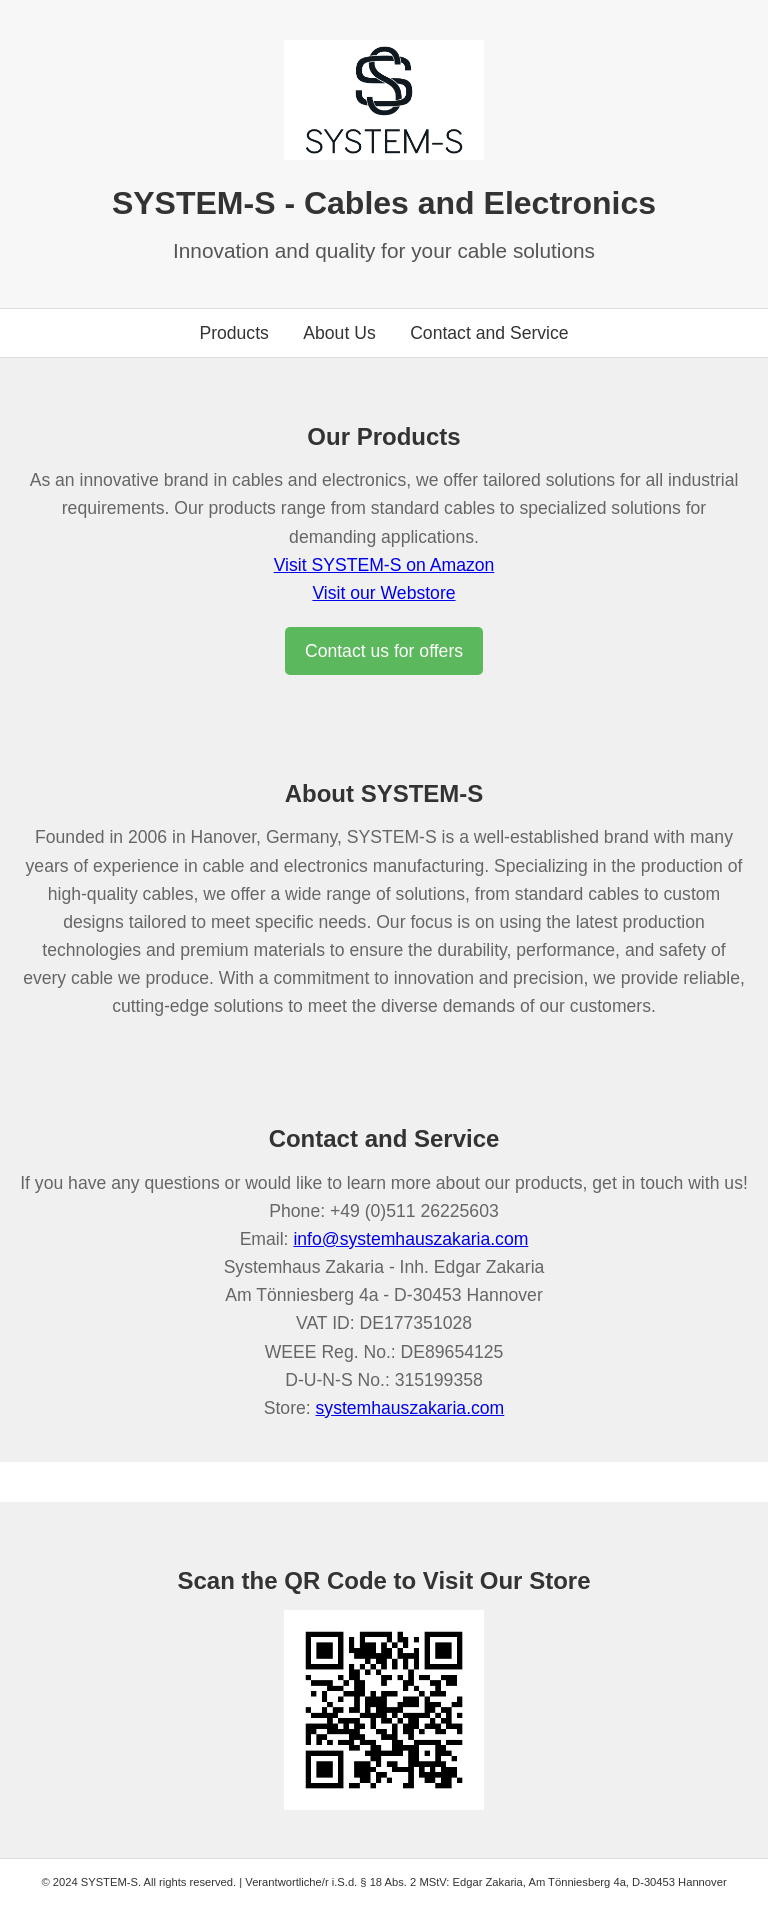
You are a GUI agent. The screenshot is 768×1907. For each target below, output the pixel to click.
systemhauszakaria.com (410, 1408)
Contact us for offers (384, 651)
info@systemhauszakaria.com (410, 1239)
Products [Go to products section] (233, 333)
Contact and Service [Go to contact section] (489, 333)
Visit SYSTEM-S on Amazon (384, 565)
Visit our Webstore (383, 593)
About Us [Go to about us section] (339, 333)
